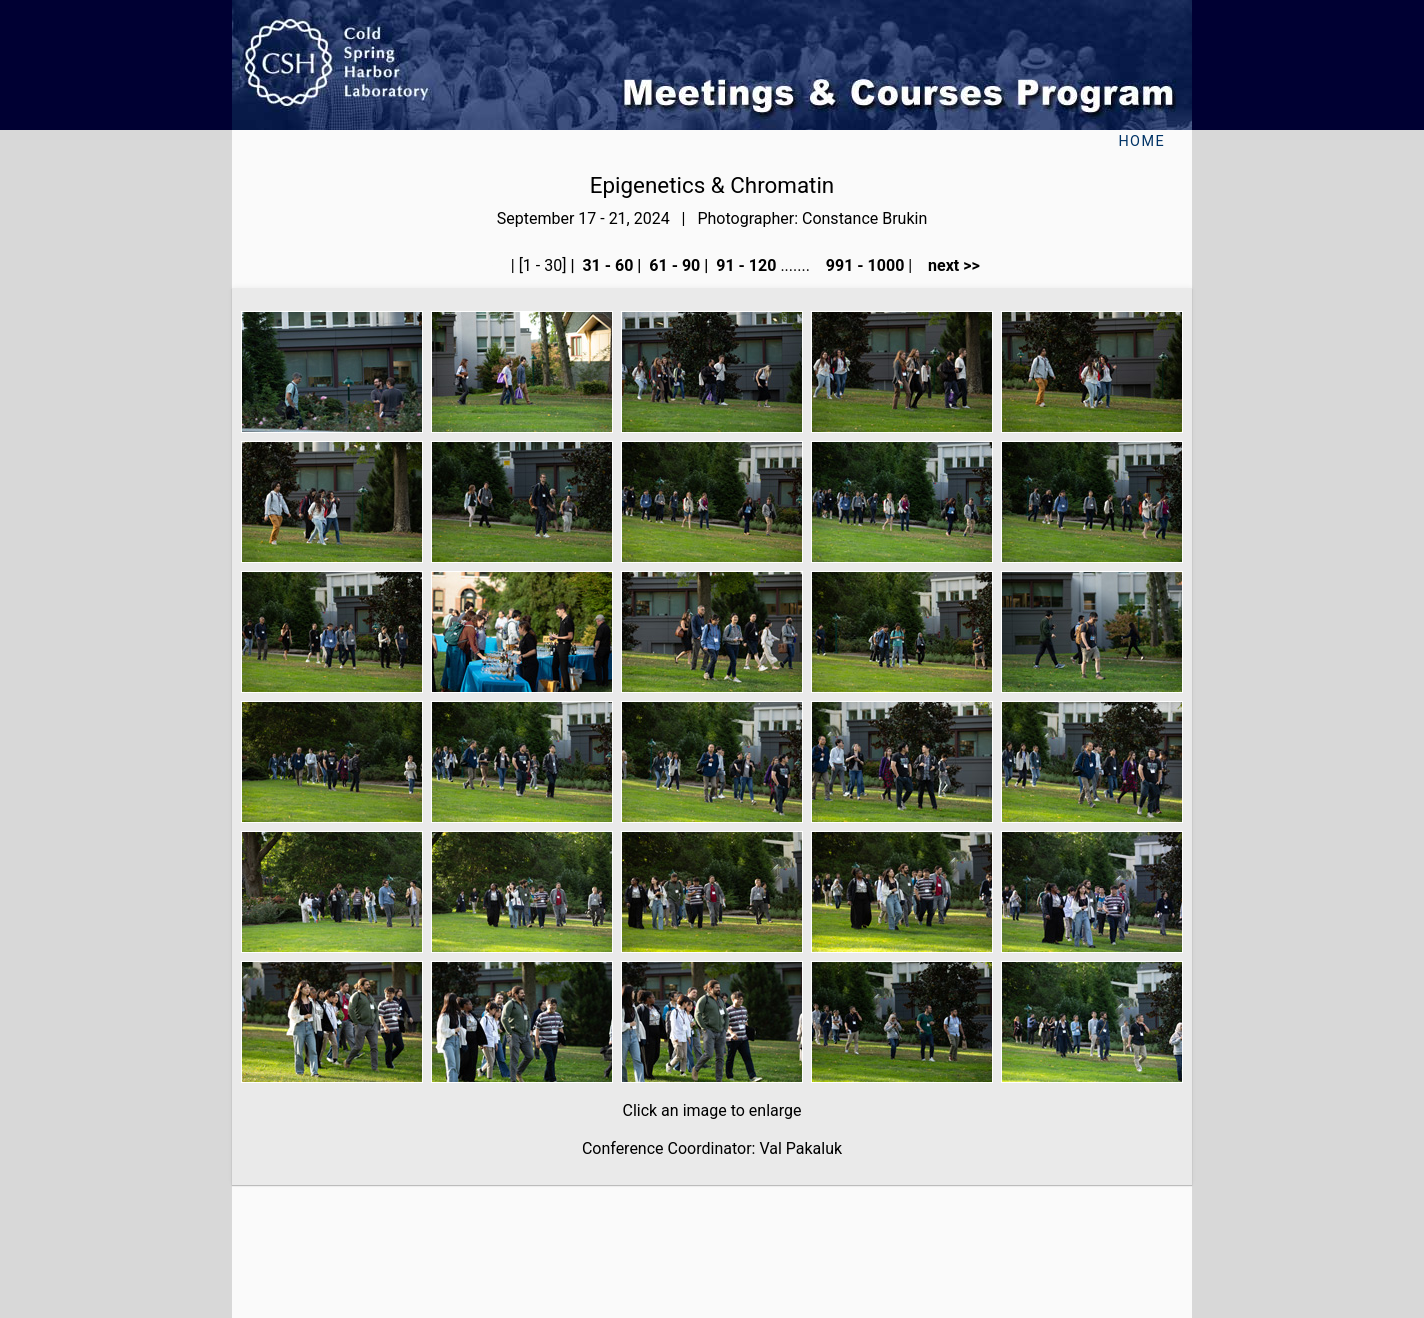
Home (1141, 141)
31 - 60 (605, 265)
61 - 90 (672, 265)
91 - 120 (744, 265)
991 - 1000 (863, 265)
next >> (948, 265)
